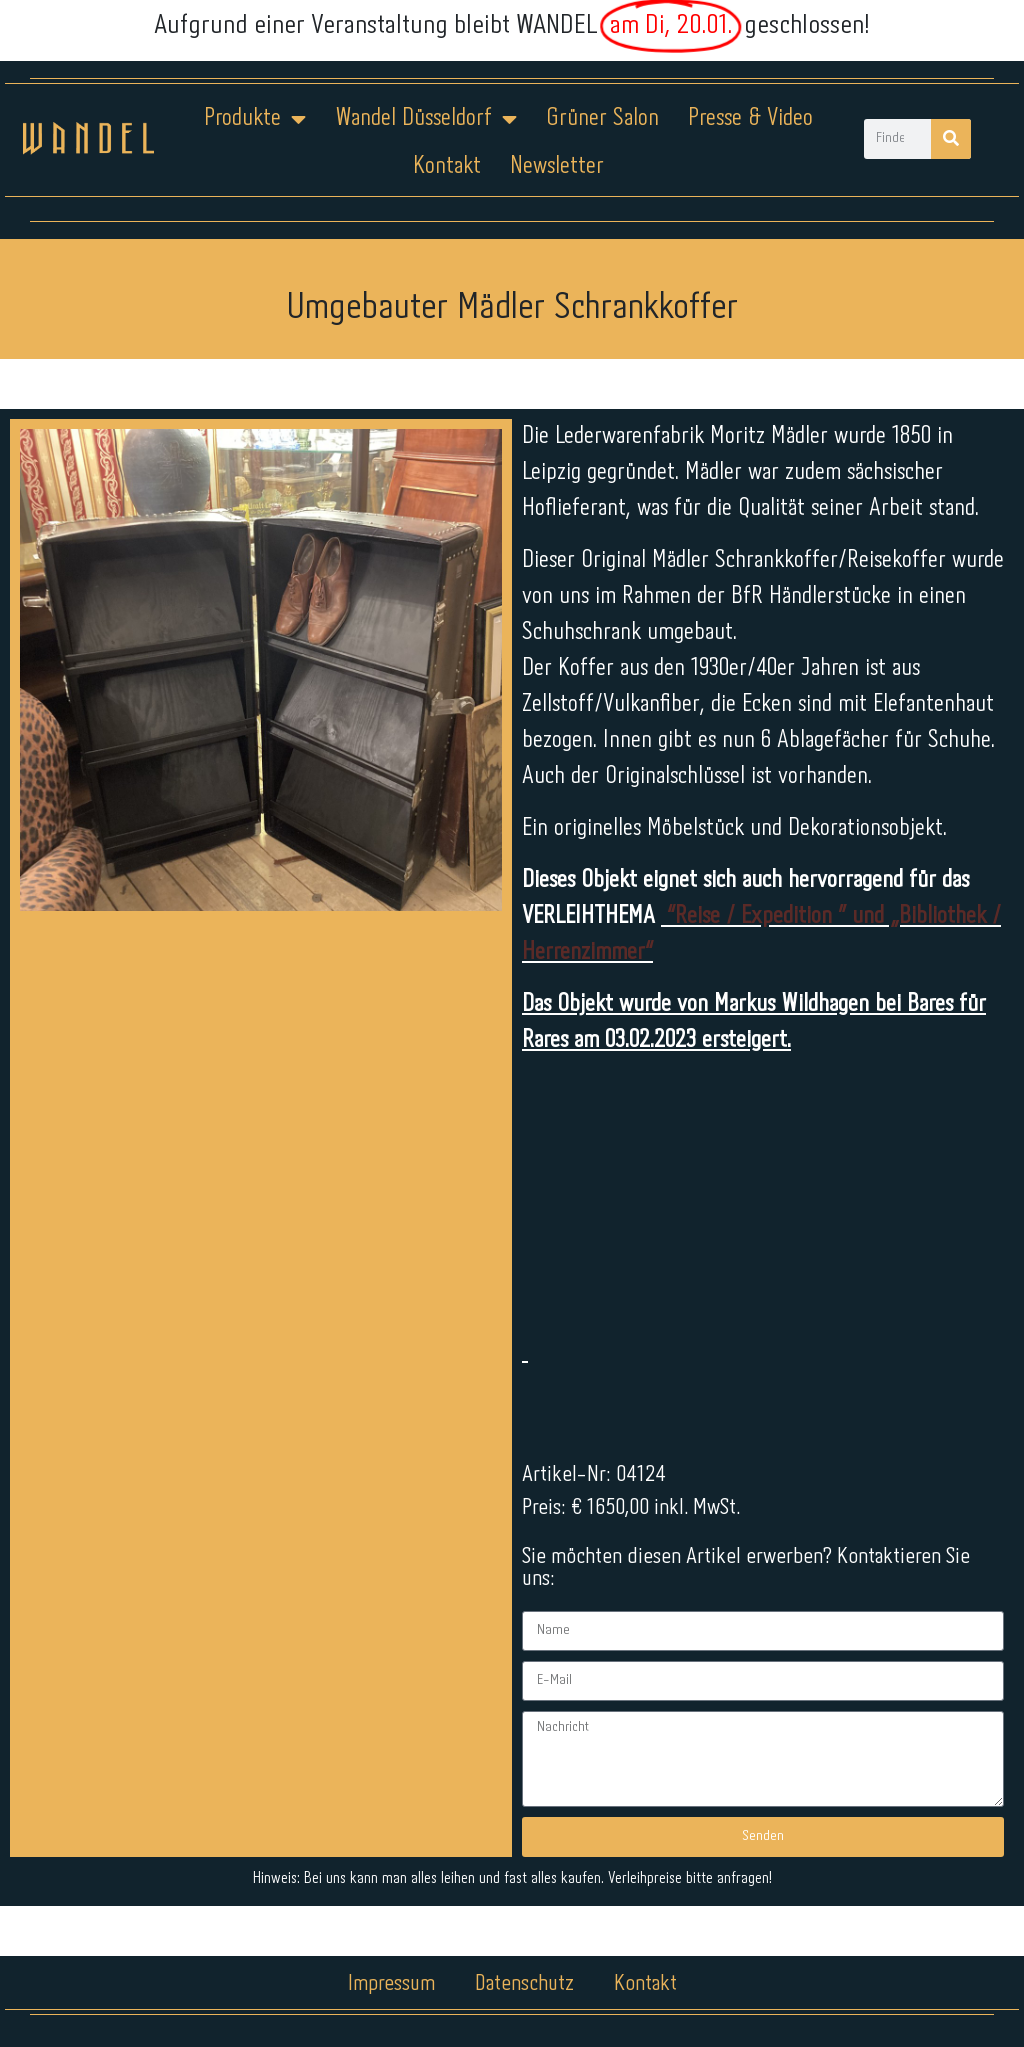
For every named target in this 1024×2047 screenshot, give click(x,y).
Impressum (391, 1984)
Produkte (255, 119)
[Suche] (951, 139)
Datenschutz (524, 1984)
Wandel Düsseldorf (426, 119)
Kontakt (447, 166)
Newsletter (557, 166)
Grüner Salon (602, 118)
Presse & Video (750, 118)
